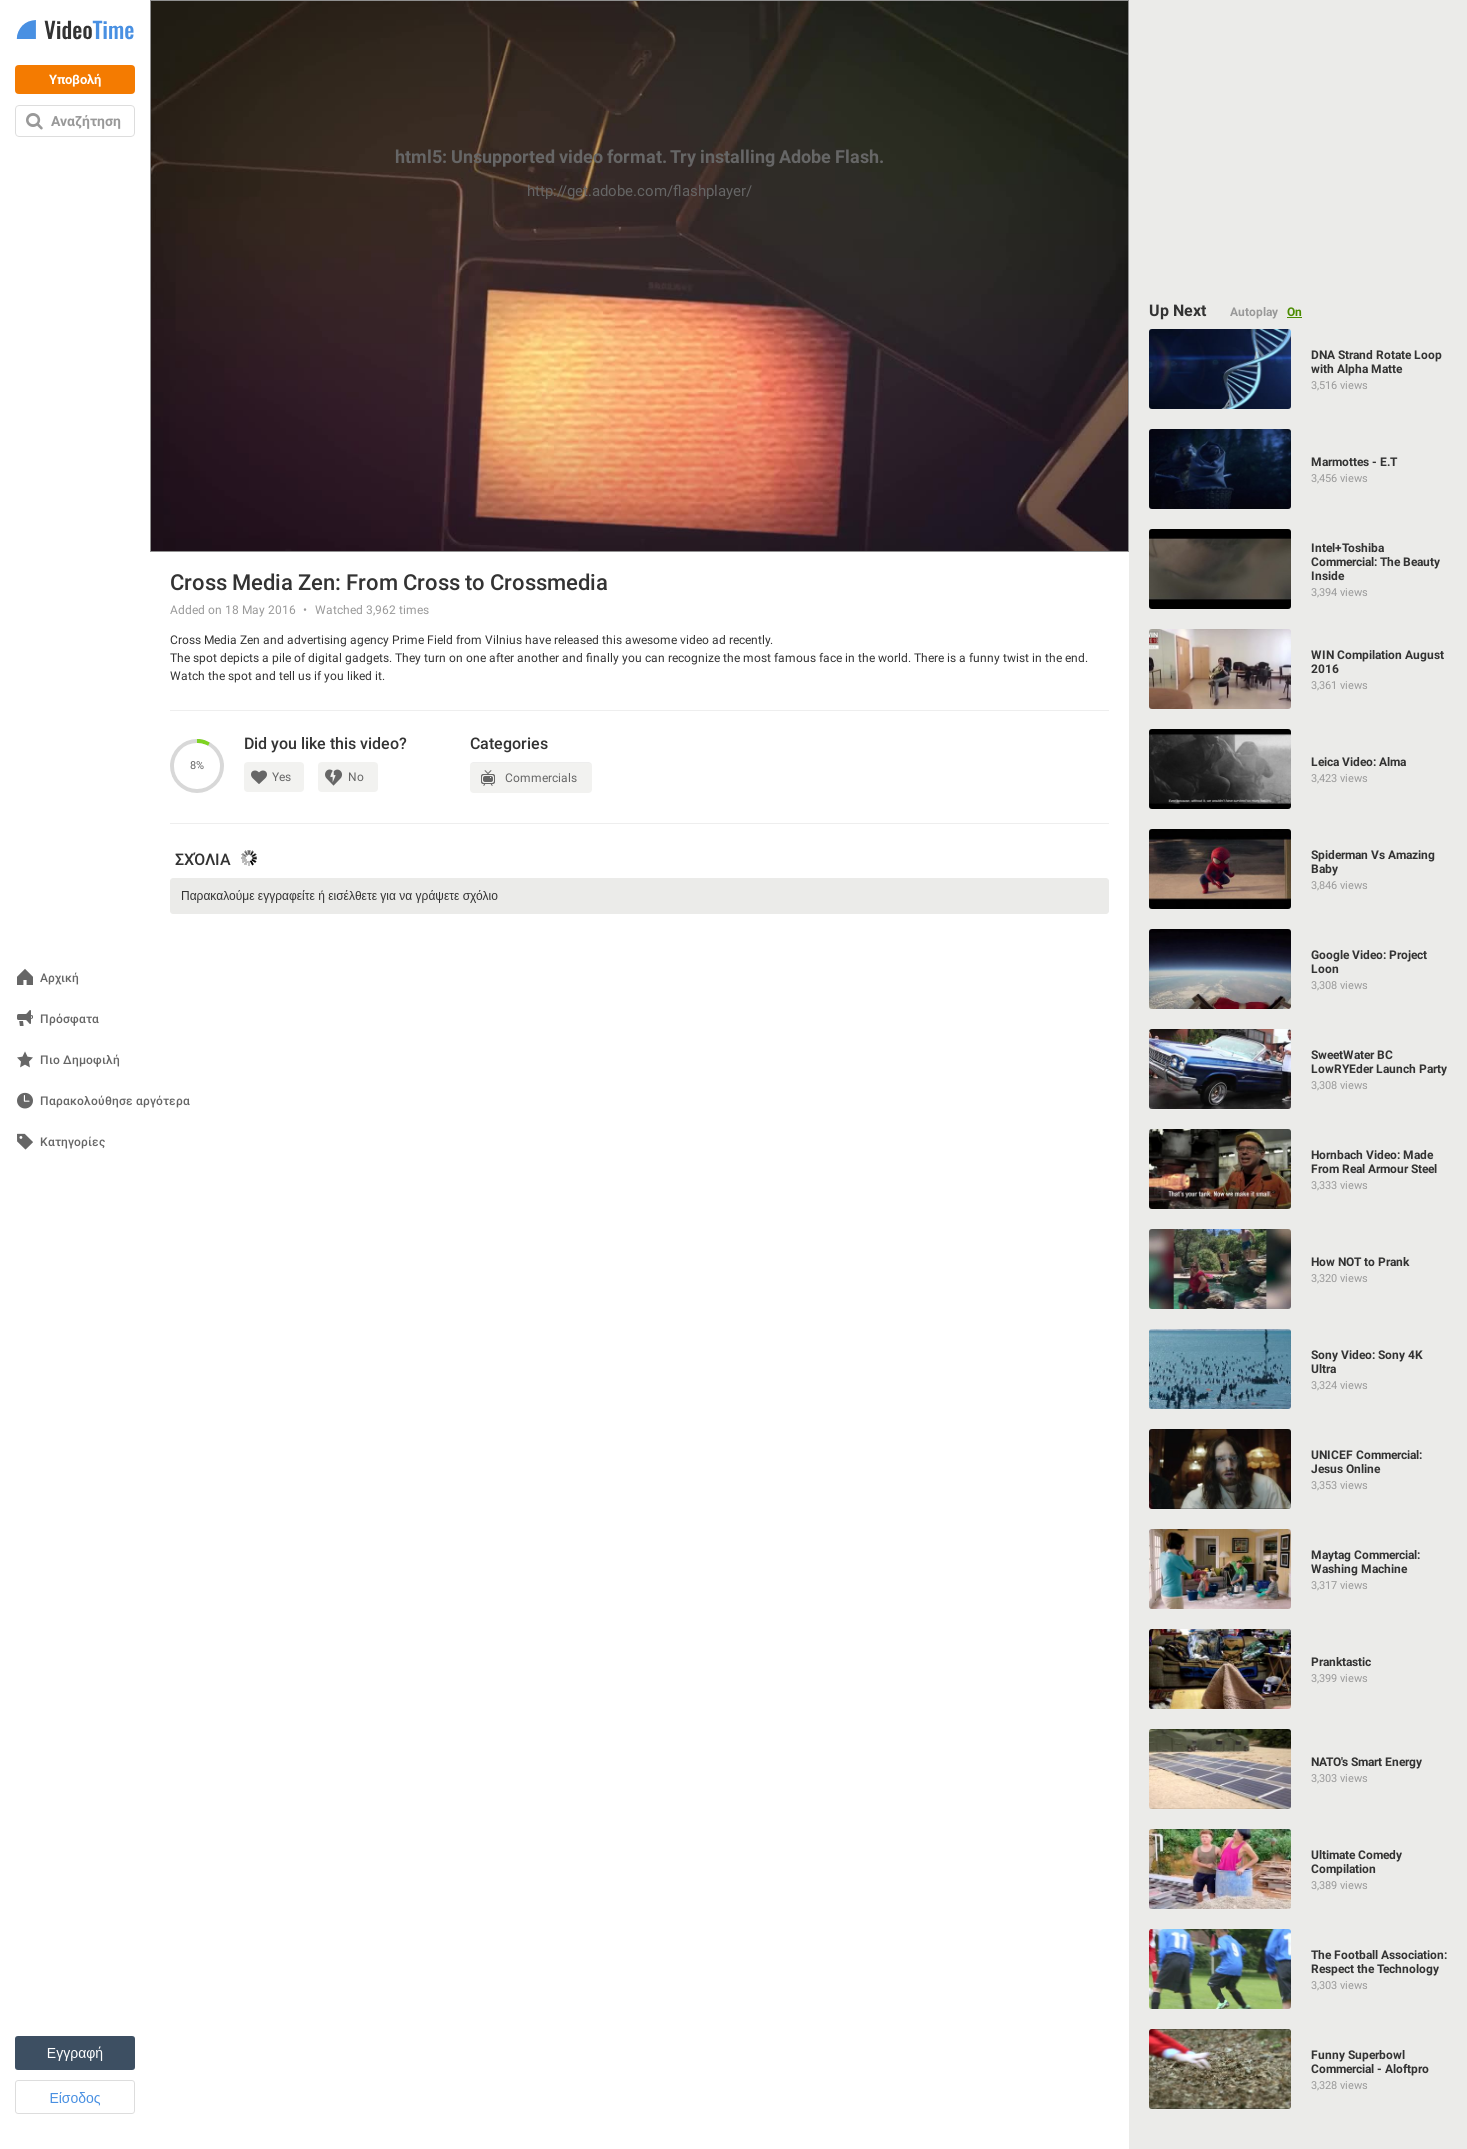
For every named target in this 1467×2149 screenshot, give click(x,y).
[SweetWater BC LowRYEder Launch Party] (1299, 1069)
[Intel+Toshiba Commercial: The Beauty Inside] (1299, 569)
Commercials (541, 778)
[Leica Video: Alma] (1299, 769)
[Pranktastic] (1299, 1669)
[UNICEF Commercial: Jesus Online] (1299, 1469)
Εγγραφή (75, 2053)
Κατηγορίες (72, 1142)
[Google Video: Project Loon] (1299, 969)
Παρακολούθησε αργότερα (115, 1101)
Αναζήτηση (86, 121)
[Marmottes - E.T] (1299, 469)
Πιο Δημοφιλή (80, 1060)
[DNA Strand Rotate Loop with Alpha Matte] (1299, 369)
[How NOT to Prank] (1299, 1269)
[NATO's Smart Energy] (1299, 1769)
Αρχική (59, 978)
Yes (281, 777)
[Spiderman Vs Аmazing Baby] (1299, 869)
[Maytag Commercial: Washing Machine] (1299, 1569)
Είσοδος (74, 2098)
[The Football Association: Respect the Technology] (1299, 1969)
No (356, 777)
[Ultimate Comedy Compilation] (1299, 1869)
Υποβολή (75, 79)
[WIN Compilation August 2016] (1299, 669)
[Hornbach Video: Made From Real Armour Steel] (1299, 1169)
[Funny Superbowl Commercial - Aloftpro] (1299, 2069)
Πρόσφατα (69, 1019)
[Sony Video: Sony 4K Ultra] (1299, 1369)
